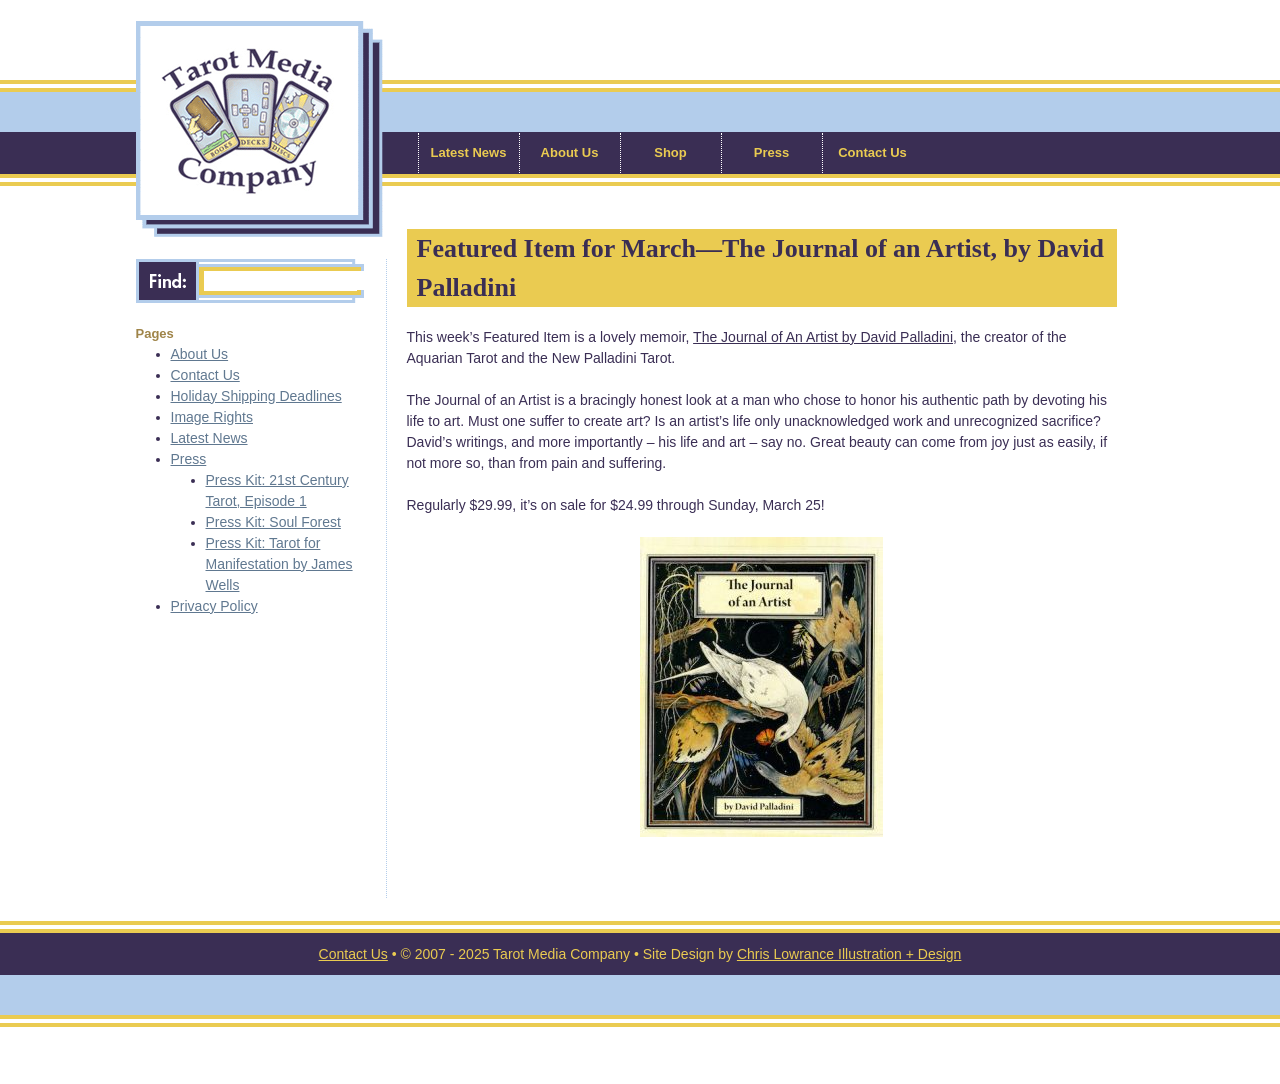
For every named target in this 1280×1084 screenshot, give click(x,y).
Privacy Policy (214, 606)
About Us (570, 152)
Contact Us (872, 152)
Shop (670, 152)
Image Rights (212, 417)
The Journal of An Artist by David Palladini (823, 337)
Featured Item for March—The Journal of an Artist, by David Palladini (761, 268)
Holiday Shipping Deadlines (256, 396)
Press (771, 152)
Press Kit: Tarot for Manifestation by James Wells (279, 564)
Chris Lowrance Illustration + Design (849, 954)
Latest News (469, 152)
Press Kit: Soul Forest (273, 522)
